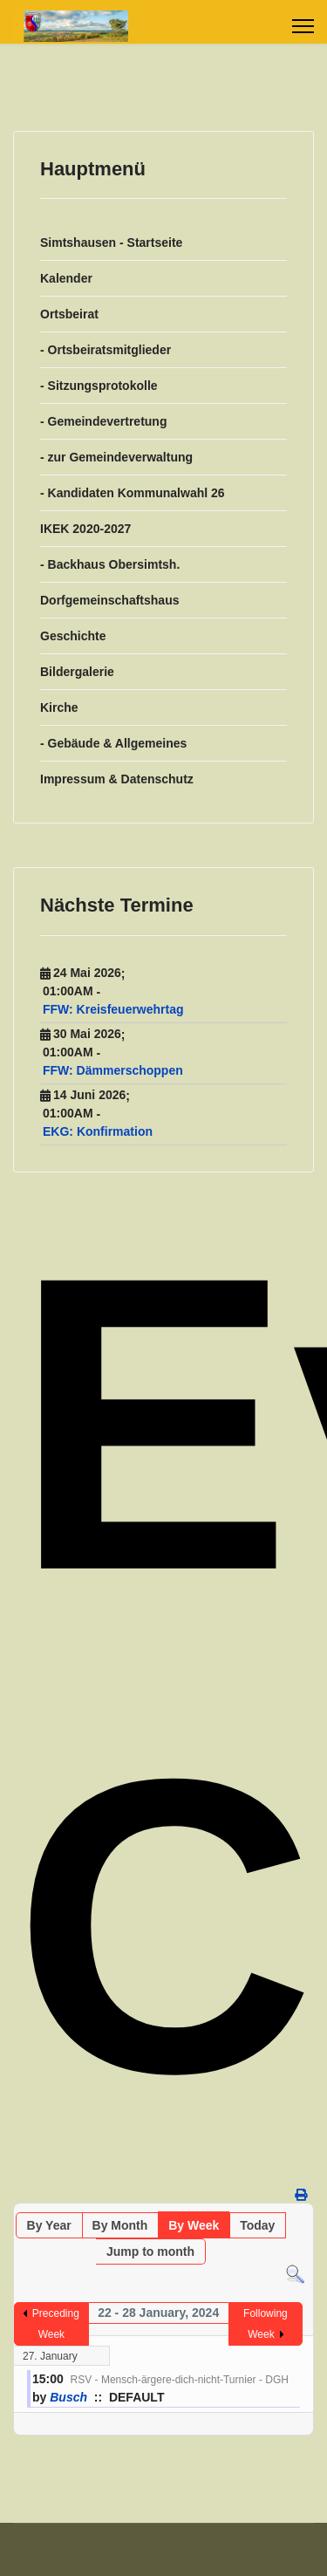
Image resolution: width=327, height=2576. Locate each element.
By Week (193, 2225)
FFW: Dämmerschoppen (113, 1070)
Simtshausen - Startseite (111, 242)
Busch (68, 2397)
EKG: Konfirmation (98, 1131)
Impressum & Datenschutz (117, 779)
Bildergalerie (77, 672)
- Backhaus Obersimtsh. (110, 564)
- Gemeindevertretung (103, 421)
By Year (49, 2225)
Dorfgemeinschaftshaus (109, 600)
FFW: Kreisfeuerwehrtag (113, 1009)
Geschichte (73, 636)
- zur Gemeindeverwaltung (116, 457)
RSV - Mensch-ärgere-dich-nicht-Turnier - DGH (180, 2380)
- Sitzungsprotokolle (99, 386)
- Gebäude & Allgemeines (113, 743)
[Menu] (303, 26)
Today (257, 2225)
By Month (120, 2225)
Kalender (66, 278)
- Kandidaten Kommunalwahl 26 (132, 493)
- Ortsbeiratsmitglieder (105, 350)
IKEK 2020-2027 (85, 529)
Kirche (59, 707)
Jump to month (150, 2251)
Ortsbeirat (69, 314)
